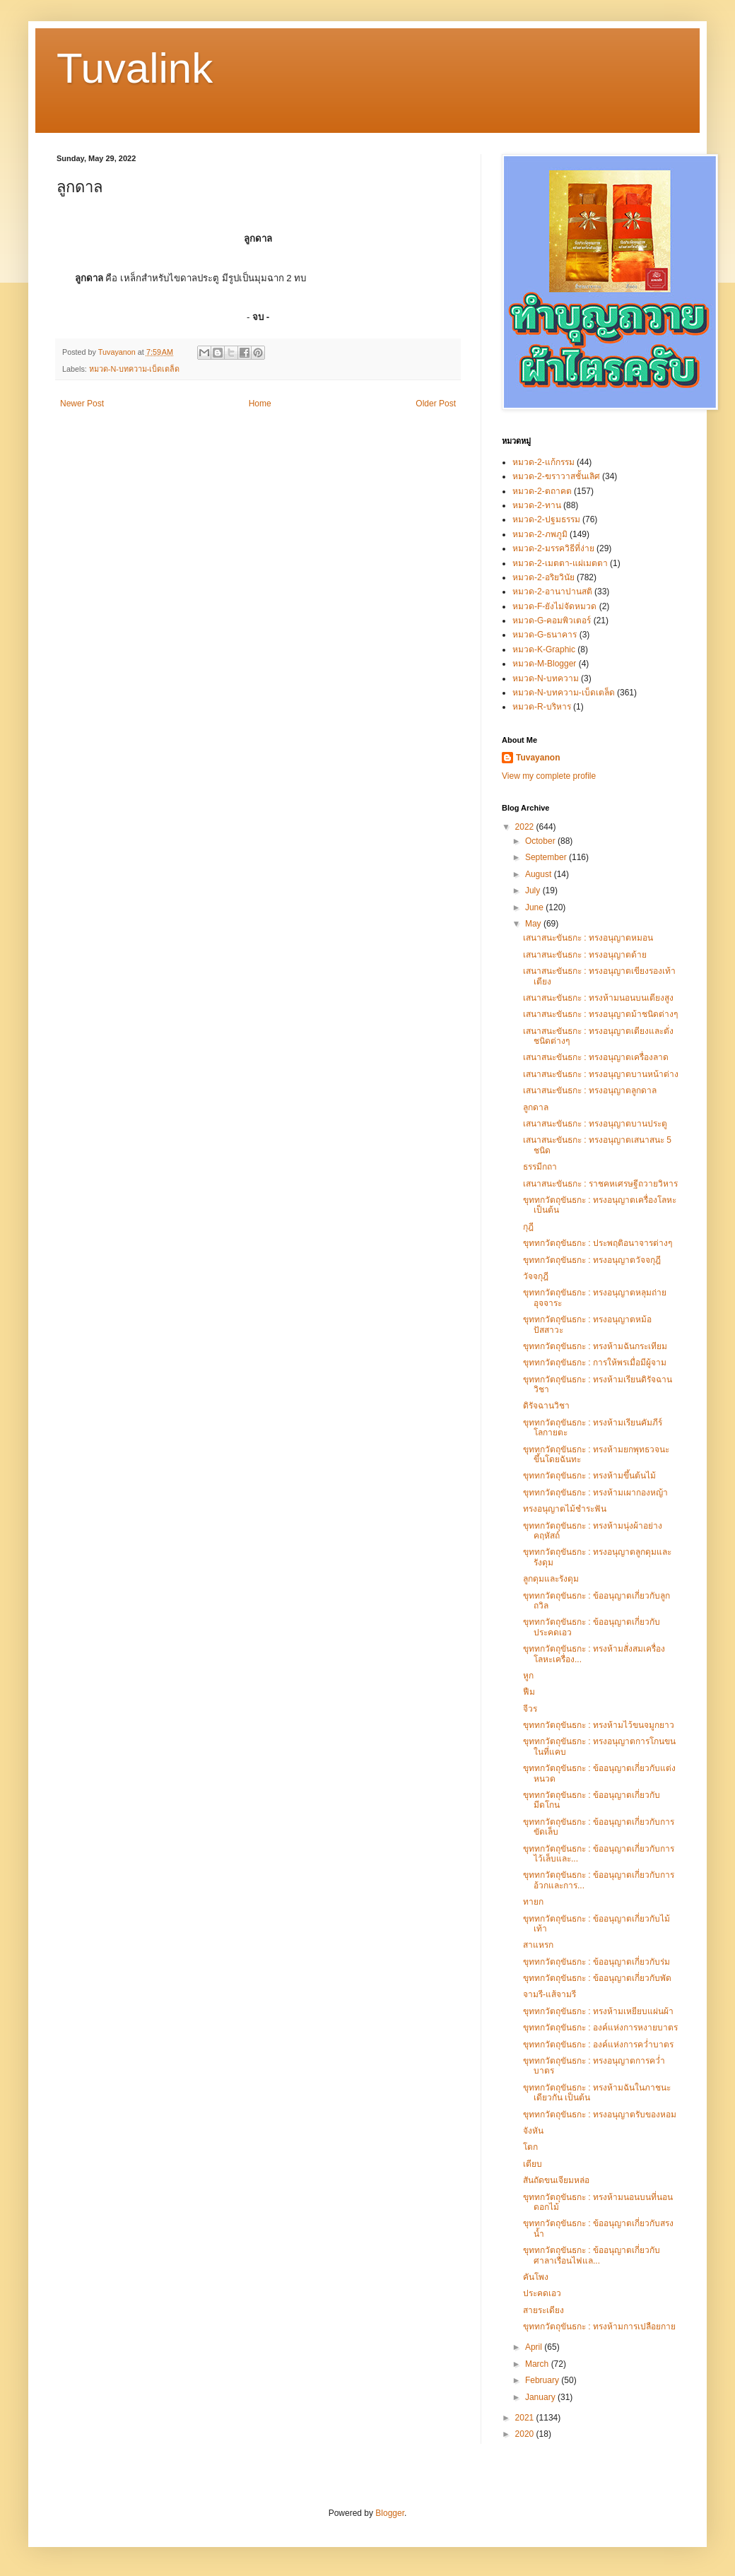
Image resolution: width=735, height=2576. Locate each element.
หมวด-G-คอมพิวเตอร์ (551, 620)
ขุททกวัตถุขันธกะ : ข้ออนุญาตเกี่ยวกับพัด (597, 1978)
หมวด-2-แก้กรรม (543, 462)
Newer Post (82, 403)
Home (260, 403)
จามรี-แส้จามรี (549, 1994)
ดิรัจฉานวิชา (546, 1406)
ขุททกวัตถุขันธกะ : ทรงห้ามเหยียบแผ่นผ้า (598, 2011)
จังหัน (533, 2131)
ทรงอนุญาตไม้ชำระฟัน (564, 1509)
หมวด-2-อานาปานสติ (552, 591)
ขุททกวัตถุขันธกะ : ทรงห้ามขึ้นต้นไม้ (589, 1476)
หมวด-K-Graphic (543, 649)
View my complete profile (549, 776)
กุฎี (528, 1227)
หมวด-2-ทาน (536, 505)
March (538, 2364)
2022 (525, 827)
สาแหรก (538, 1945)
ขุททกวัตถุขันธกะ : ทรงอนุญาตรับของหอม (599, 2114)
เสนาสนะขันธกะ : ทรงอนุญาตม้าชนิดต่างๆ (600, 1014)
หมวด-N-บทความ (545, 678)
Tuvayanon (538, 758)
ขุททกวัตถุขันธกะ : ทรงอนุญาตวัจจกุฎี (592, 1260)
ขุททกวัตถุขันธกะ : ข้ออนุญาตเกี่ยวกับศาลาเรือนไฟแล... (591, 2255)
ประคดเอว (542, 2293)
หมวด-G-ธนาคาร (544, 635)
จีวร (530, 1709)
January (541, 2397)
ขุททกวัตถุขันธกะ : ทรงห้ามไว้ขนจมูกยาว (598, 1725)
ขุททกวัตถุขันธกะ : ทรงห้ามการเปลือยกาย (599, 2326)
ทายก (533, 1902)
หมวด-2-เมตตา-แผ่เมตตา (560, 563)
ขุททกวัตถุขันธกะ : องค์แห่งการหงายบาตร (600, 2028)
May (534, 924)
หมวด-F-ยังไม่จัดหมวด (554, 606)
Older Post (436, 403)
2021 (525, 2418)
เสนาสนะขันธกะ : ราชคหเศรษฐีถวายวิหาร (600, 1184)
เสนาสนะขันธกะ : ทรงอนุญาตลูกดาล (590, 1090)
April (534, 2347)
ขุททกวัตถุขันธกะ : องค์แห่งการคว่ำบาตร (598, 2044)
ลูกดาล (535, 1107)
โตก (530, 2147)
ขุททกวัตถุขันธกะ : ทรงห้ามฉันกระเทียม (595, 1346)
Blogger (389, 2513)
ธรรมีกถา (540, 1167)
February (543, 2380)
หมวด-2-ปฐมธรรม (546, 519)
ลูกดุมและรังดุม (551, 1579)
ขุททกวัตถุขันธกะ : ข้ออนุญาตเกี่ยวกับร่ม (596, 1962)
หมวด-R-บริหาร (541, 707)
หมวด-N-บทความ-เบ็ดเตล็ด (134, 369)
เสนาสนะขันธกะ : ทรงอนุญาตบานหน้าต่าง (600, 1074)
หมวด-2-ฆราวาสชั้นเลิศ (556, 476)
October (541, 841)
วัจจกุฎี (535, 1276)
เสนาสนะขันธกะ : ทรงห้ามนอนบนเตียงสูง (598, 998)
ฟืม (529, 1692)
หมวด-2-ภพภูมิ (540, 534)
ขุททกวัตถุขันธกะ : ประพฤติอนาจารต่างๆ (597, 1243)
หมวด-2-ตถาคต (542, 491)
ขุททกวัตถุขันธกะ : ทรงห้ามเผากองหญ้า (595, 1493)
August (539, 874)
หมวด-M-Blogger (544, 664)
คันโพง (535, 2277)
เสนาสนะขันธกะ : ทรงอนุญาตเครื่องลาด (596, 1057)
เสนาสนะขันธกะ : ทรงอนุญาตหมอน (588, 938)
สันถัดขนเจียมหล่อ (556, 2180)
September (547, 857)
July (534, 890)
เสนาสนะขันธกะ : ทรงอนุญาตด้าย (585, 955)
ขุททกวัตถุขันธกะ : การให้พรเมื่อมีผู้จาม (594, 1363)
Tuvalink (135, 68)
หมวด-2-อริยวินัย (543, 577)
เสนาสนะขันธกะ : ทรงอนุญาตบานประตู (595, 1124)
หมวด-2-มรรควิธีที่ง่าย (553, 548)
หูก (528, 1676)
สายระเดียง (543, 2310)
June (535, 907)
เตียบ (532, 2164)
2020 (525, 2434)
